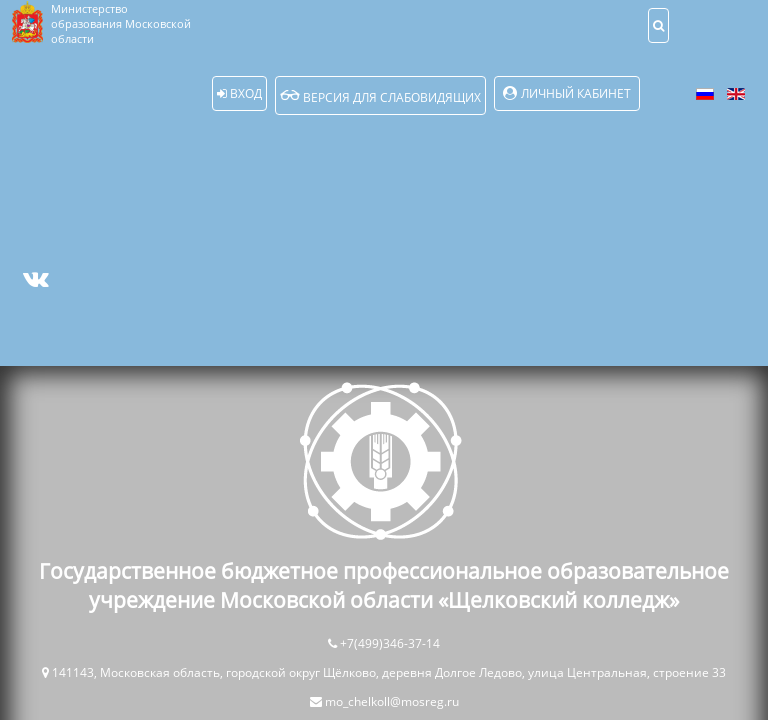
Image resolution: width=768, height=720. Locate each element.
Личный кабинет (576, 93)
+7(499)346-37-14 (390, 643)
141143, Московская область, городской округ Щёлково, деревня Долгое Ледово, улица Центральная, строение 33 (389, 672)
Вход (239, 93)
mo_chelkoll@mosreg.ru (392, 701)
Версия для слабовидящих (380, 95)
